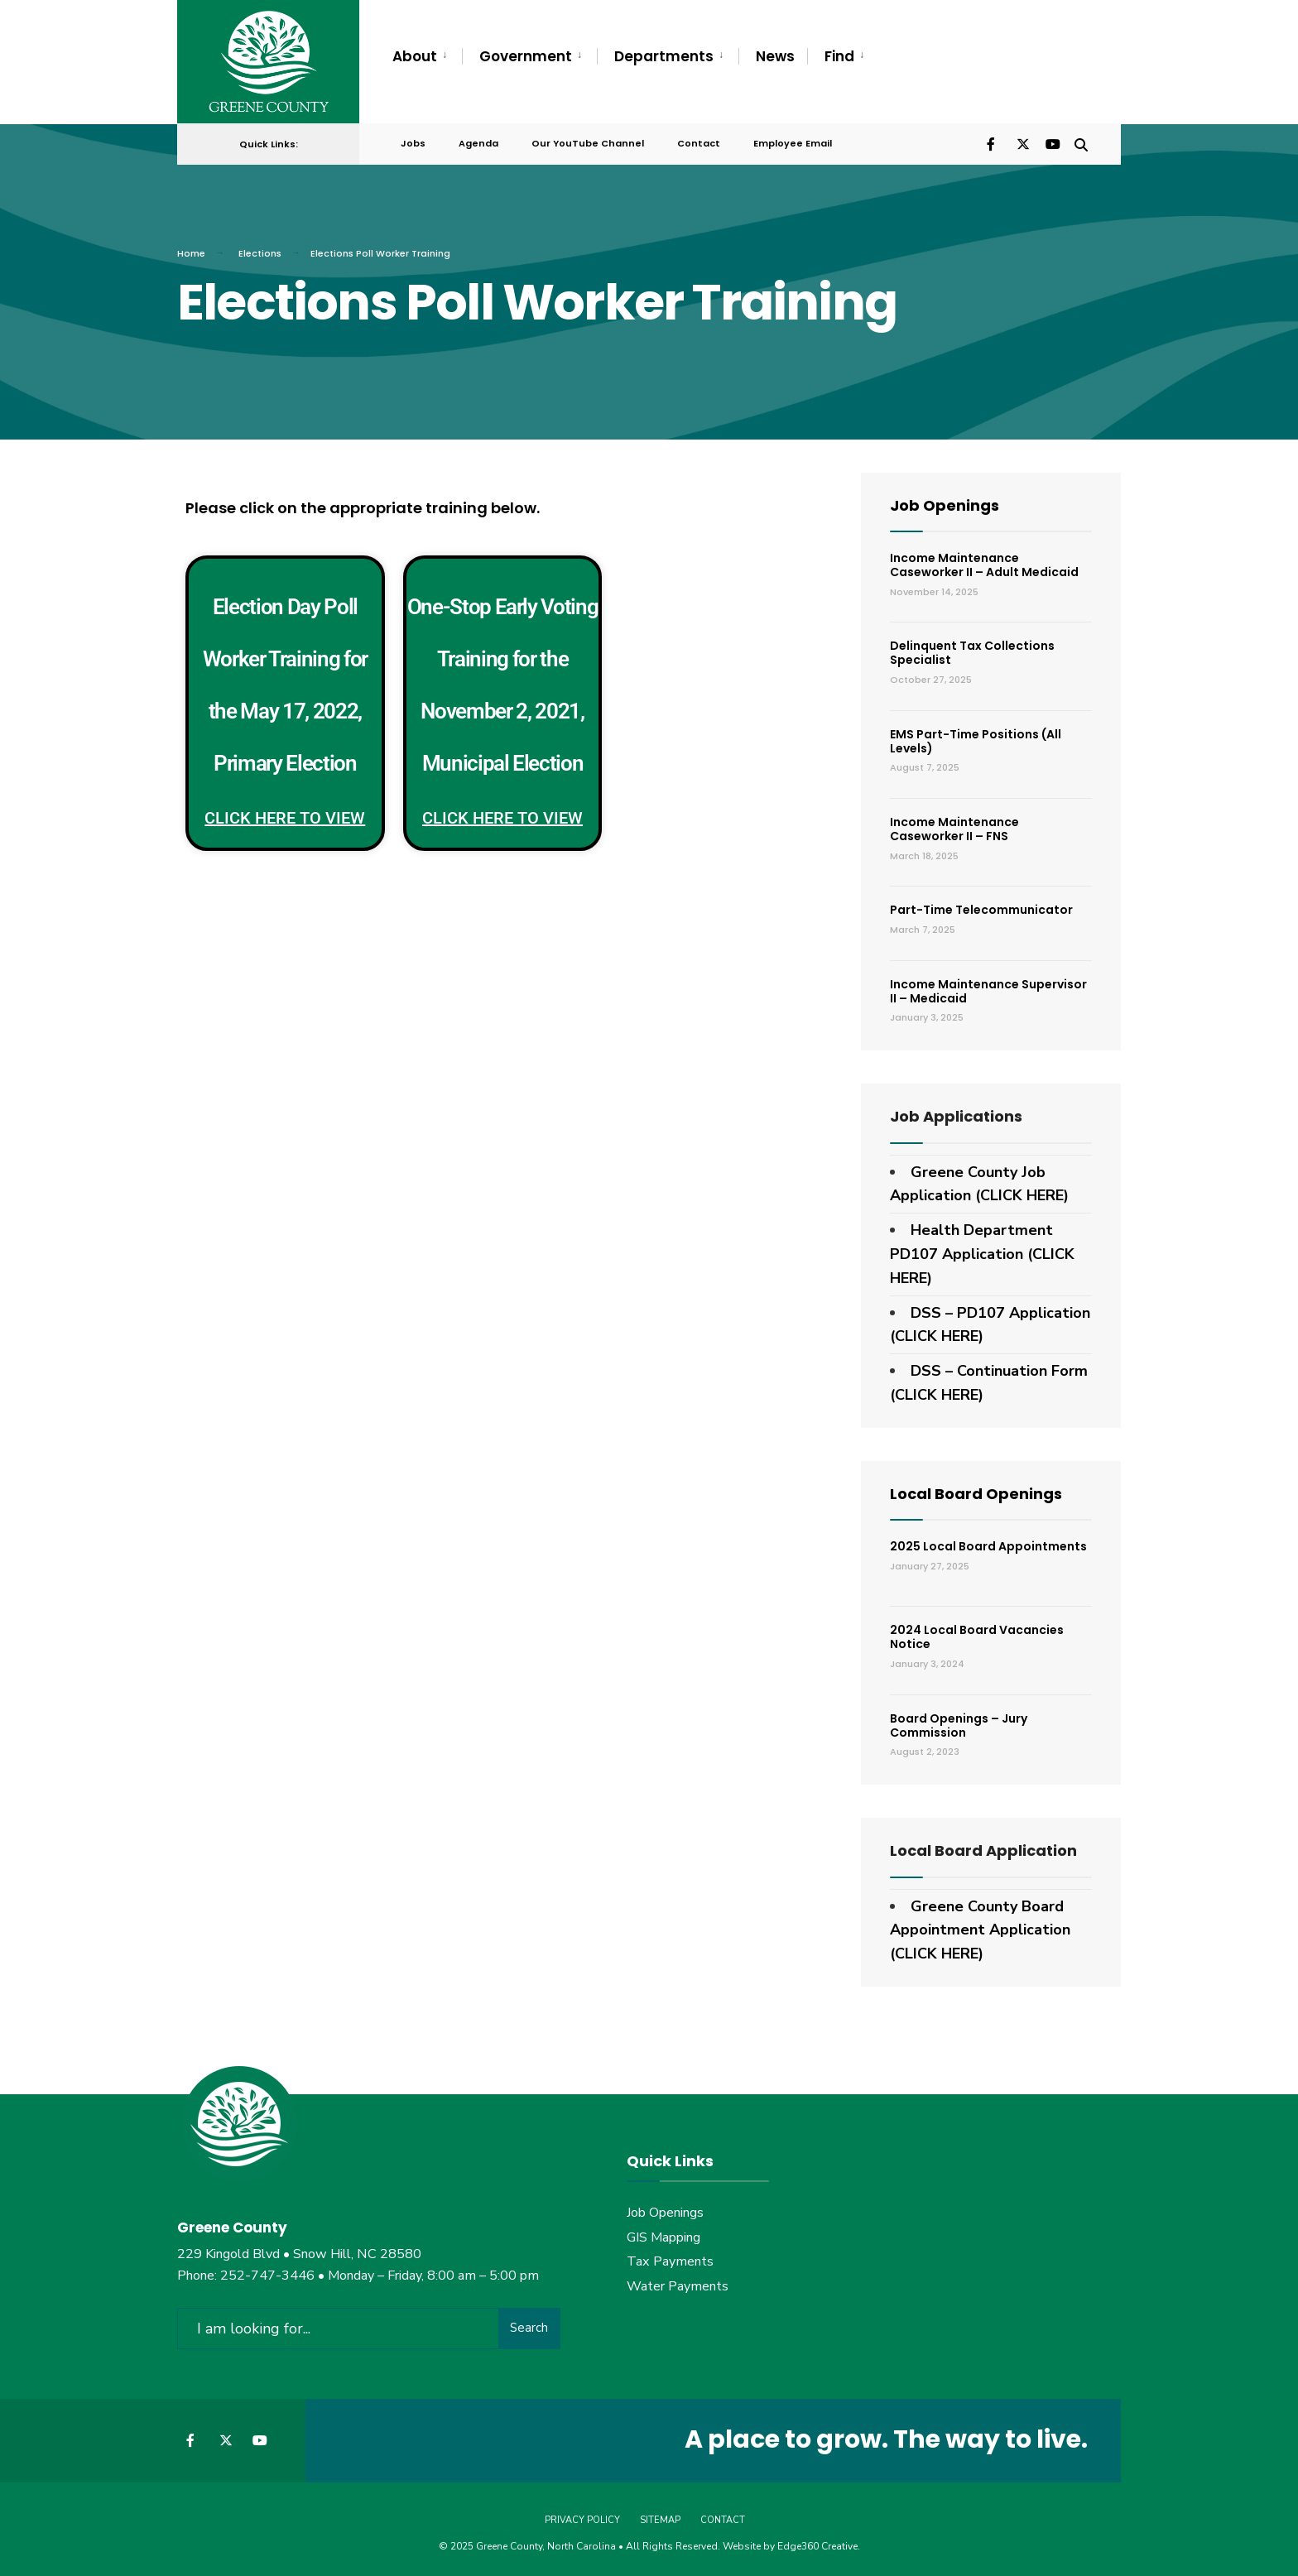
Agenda (478, 141)
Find (839, 56)
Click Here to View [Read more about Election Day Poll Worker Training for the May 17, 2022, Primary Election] (284, 815)
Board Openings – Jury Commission (958, 1723)
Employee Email (792, 141)
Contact (698, 141)
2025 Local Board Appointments (988, 1544)
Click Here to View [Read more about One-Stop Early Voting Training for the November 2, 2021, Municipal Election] (502, 815)
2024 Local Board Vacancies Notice (977, 1635)
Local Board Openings (976, 1491)
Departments (664, 56)
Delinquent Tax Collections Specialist (972, 651)
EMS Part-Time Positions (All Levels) (975, 738)
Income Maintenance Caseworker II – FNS (954, 826)
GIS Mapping (663, 2235)
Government (525, 56)
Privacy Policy (582, 2517)
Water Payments (677, 2285)
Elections (259, 250)
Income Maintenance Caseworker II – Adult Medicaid (984, 562)
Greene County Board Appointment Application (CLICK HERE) (980, 1928)
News (775, 56)
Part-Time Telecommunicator (981, 908)
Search (529, 2325)
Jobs (413, 141)
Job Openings (944, 503)
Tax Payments (670, 2260)
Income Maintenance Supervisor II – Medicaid (988, 988)
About (414, 56)
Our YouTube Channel (587, 141)
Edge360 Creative (817, 2543)
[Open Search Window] (1081, 141)
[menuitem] (427, 57)
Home (191, 250)
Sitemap (660, 2517)
